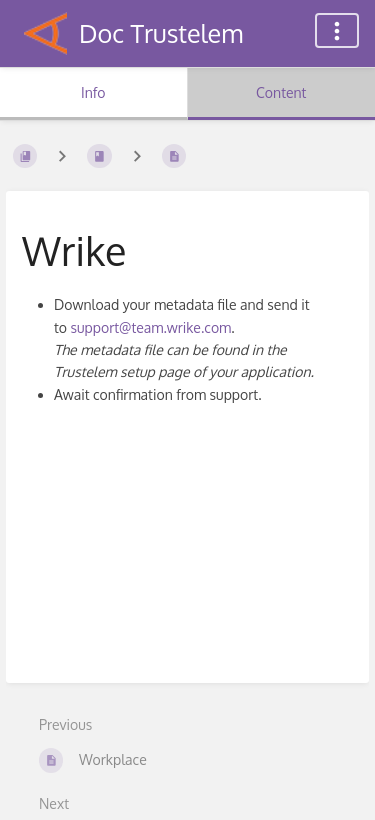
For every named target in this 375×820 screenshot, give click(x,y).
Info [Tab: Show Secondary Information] (93, 92)
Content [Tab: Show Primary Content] (281, 92)
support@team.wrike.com (150, 327)
